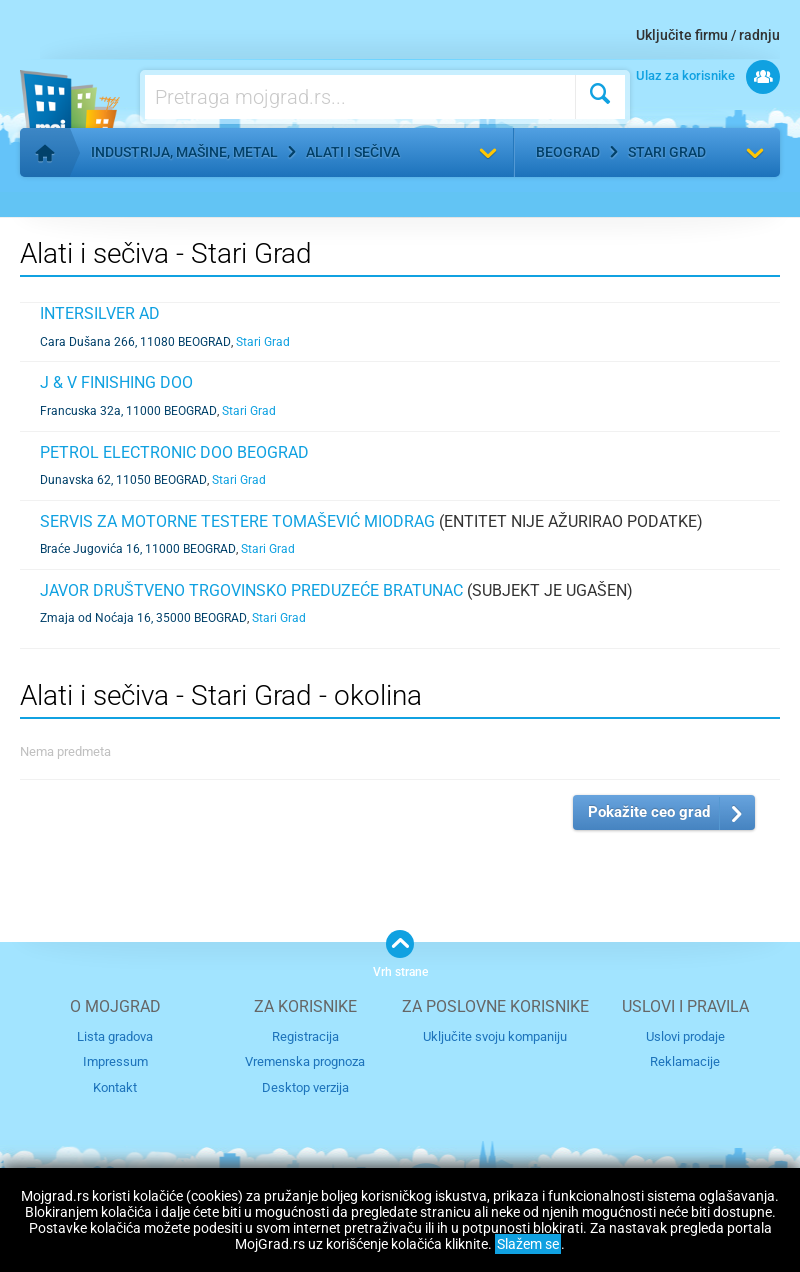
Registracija (305, 1036)
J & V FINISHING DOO (116, 382)
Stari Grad (667, 152)
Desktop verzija (305, 1087)
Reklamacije (685, 1061)
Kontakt (115, 1087)
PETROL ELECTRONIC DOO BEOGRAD (174, 452)
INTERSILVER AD (100, 313)
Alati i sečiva (353, 152)
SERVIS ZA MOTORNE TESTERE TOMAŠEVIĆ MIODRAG (237, 521)
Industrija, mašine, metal (184, 152)
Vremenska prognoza (305, 1061)
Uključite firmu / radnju (708, 35)
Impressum (115, 1061)
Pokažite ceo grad (649, 812)
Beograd (568, 152)
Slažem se (528, 1244)
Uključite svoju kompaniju (495, 1036)
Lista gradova (115, 1036)
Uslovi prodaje (685, 1036)
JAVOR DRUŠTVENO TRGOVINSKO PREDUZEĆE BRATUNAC (251, 590)
